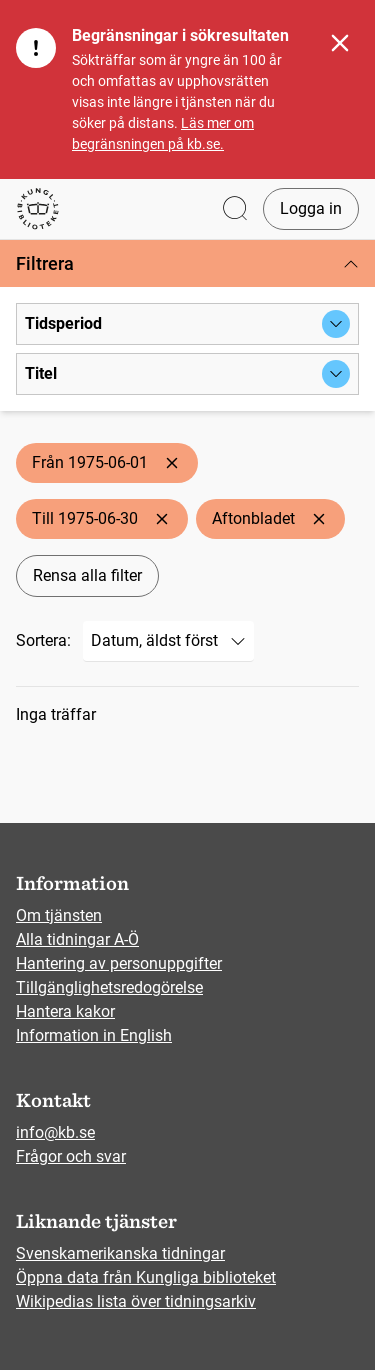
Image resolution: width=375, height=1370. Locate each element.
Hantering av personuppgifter (119, 963)
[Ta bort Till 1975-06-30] (162, 519)
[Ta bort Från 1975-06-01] (172, 463)
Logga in (311, 208)
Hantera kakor (65, 1011)
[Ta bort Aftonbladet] (319, 519)
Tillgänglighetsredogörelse (109, 987)
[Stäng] (340, 43)
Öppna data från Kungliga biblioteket (146, 1277)
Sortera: (43, 640)
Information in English (94, 1035)
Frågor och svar (71, 1156)
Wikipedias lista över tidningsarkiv (136, 1301)
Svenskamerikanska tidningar (120, 1253)
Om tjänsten (59, 915)
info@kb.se (55, 1132)
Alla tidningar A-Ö (77, 939)
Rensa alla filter (87, 575)
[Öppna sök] (235, 209)
